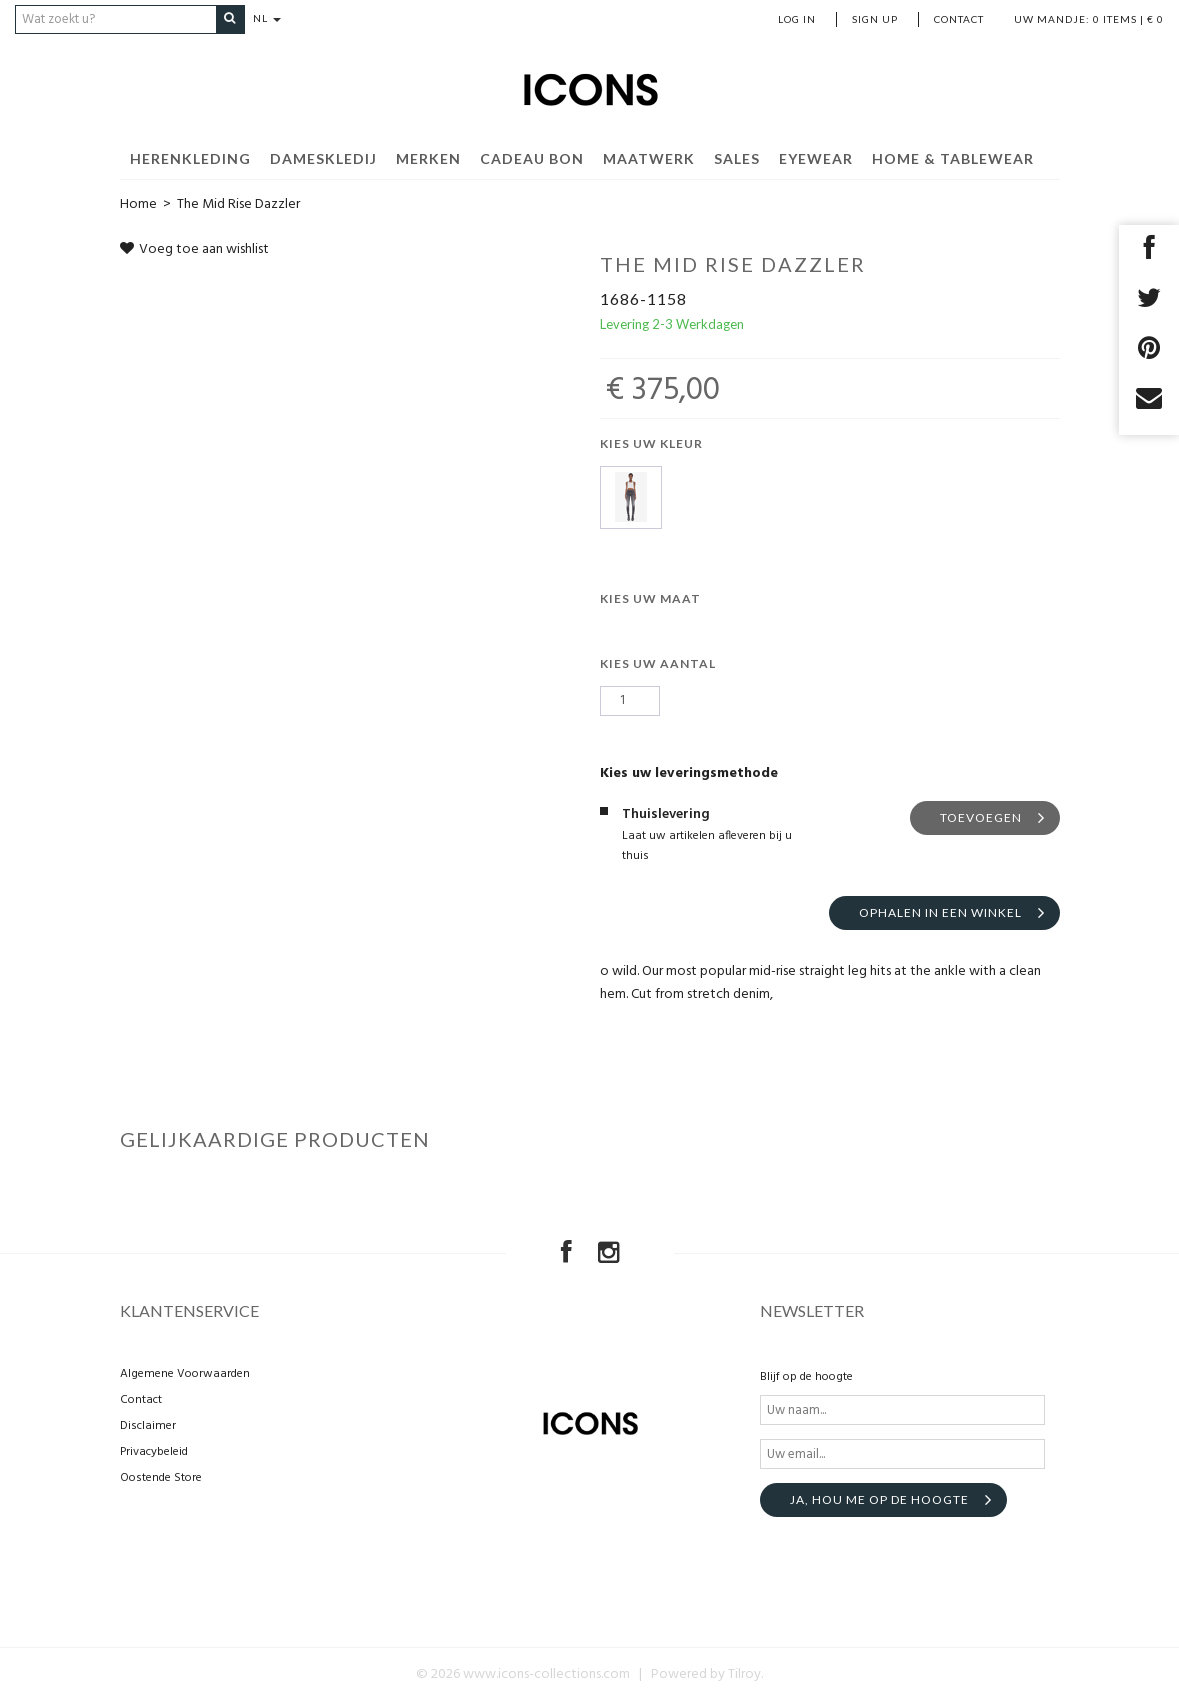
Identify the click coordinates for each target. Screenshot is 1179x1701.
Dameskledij (323, 157)
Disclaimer (148, 1426)
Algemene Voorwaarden (185, 1374)
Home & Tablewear (953, 157)
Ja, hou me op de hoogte (879, 1499)
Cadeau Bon (532, 157)
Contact (959, 19)
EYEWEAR (816, 157)
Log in (797, 19)
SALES (737, 157)
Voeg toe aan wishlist (194, 248)
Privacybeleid (154, 1452)
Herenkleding (190, 157)
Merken (428, 157)
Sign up (875, 19)
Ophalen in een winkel (940, 911)
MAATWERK (649, 157)
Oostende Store (161, 1478)
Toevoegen (981, 816)
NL (273, 19)
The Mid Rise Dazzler (238, 203)
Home (138, 203)
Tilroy (744, 1674)
